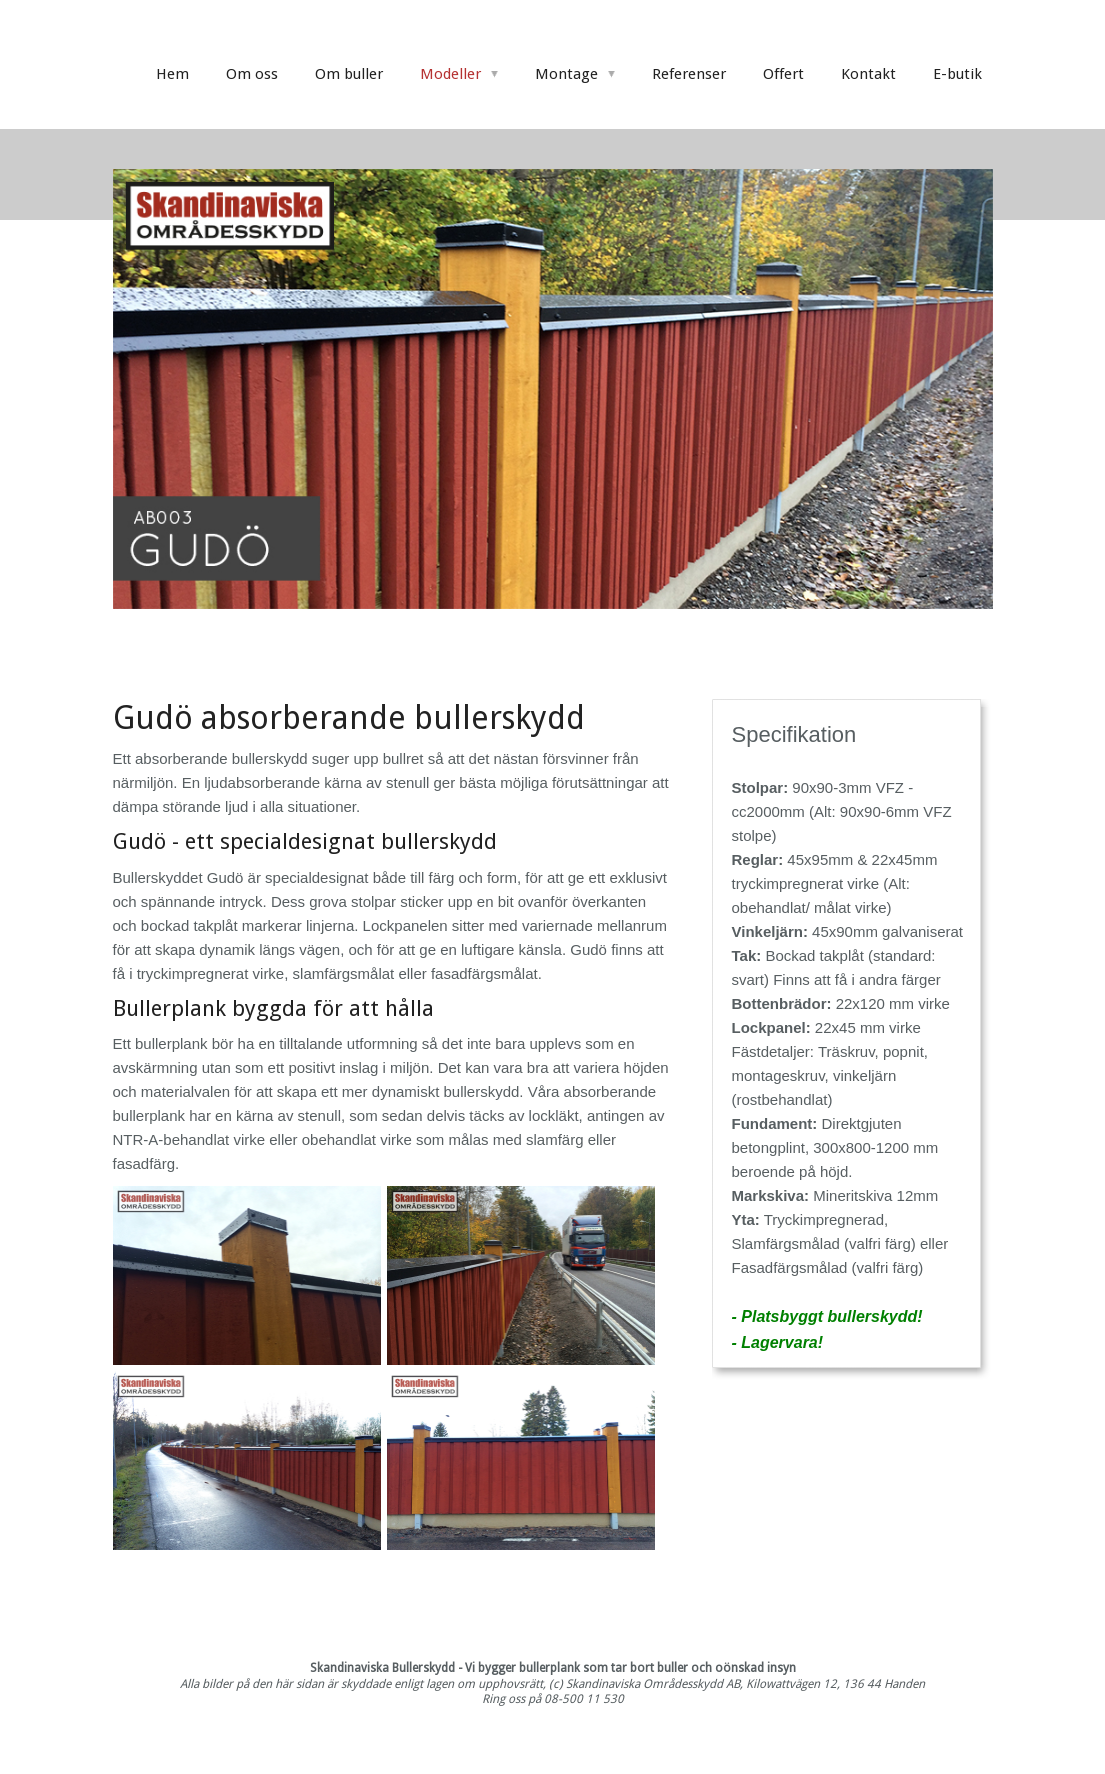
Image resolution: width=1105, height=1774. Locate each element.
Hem (172, 74)
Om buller (349, 74)
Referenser (689, 74)
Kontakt (868, 74)
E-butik (957, 74)
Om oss (252, 74)
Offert (783, 74)
